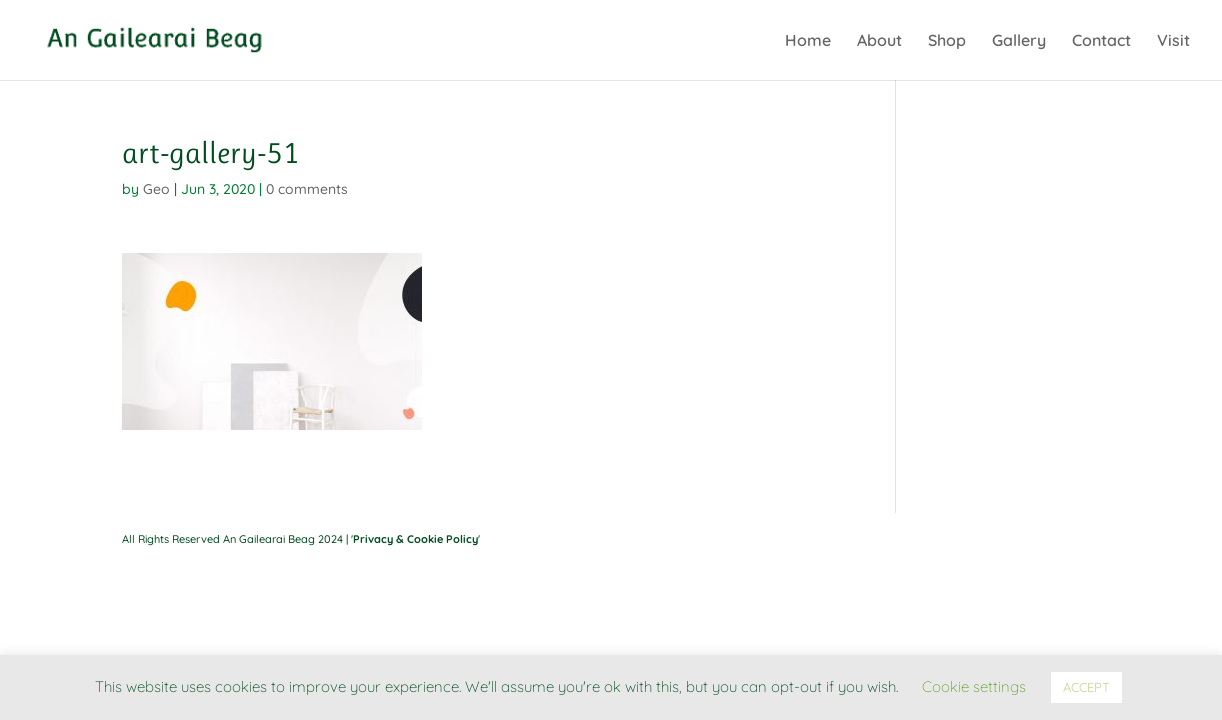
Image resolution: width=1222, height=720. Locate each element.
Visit (1173, 41)
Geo (156, 189)
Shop (947, 41)
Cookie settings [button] (974, 686)
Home (808, 41)
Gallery (1019, 41)
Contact (1101, 41)
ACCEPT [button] (1086, 687)
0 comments (307, 189)
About (879, 41)
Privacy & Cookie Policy (415, 539)
